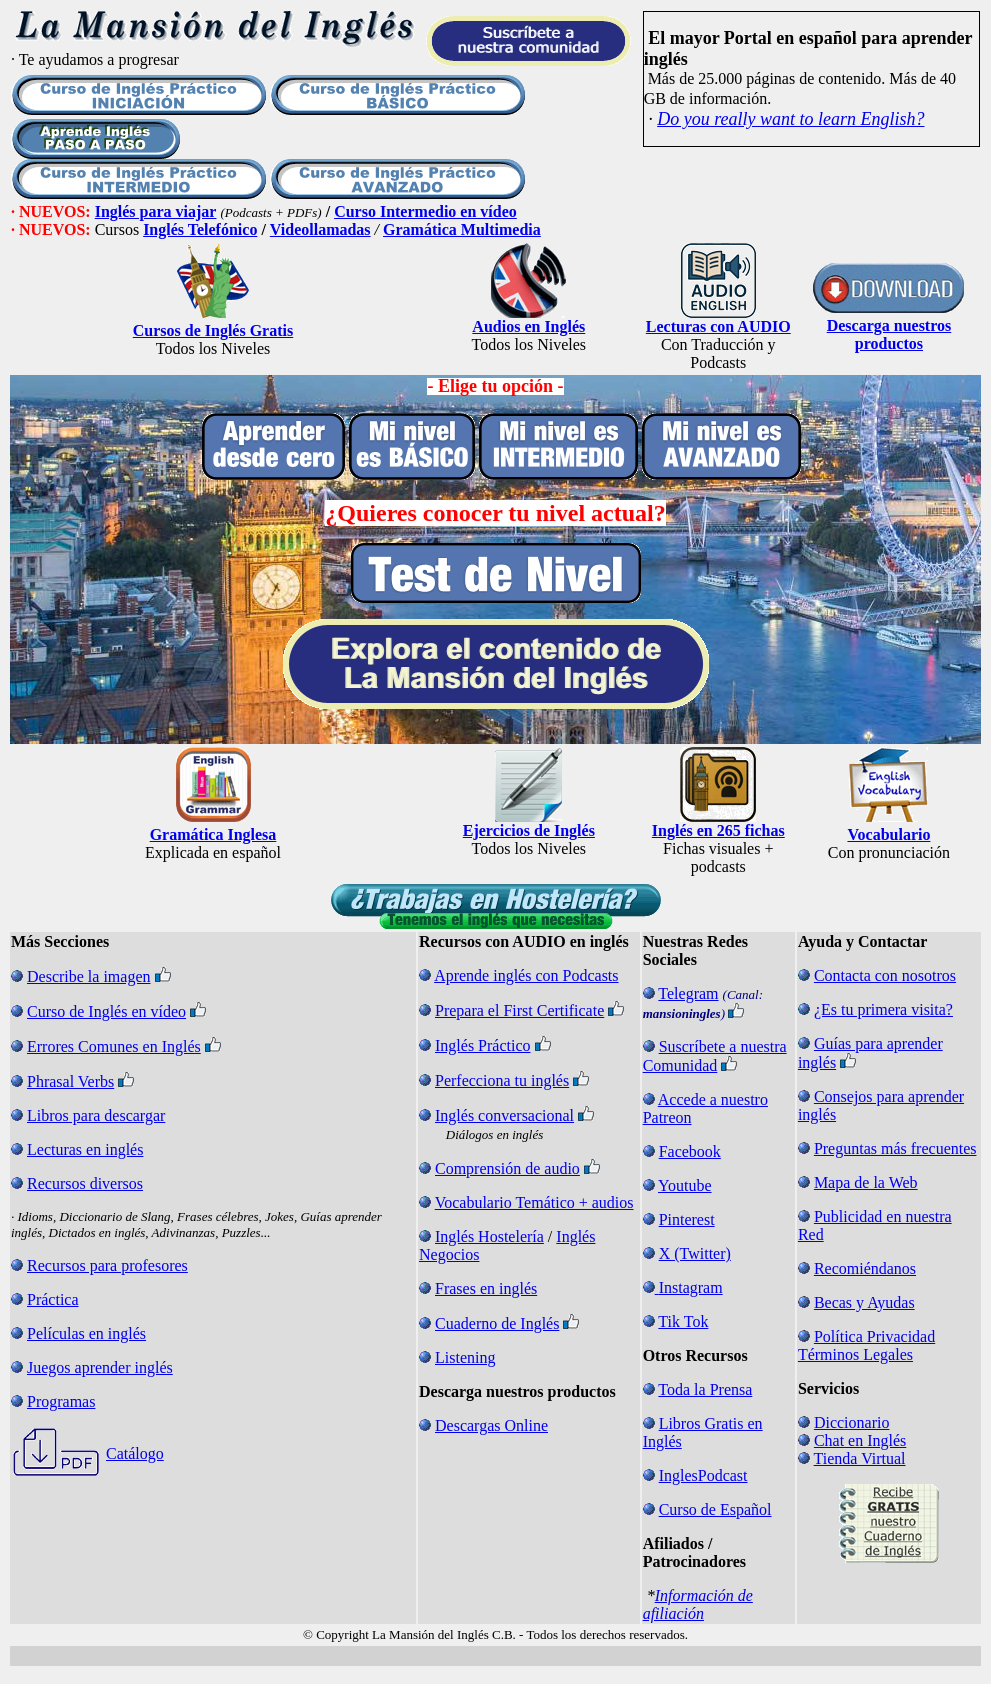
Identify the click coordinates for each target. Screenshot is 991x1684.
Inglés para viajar (156, 211)
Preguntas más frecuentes (895, 1148)
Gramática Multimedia (462, 229)
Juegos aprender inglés (100, 1367)
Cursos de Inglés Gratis (213, 330)
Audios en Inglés (528, 326)
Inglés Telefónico (200, 229)
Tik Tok (683, 1321)
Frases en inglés (486, 1288)
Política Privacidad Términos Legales (866, 1345)
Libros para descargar (96, 1115)
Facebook (690, 1151)
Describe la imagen (89, 976)
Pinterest (687, 1219)
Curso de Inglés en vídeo (106, 1011)
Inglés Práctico (483, 1045)
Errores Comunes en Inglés (114, 1046)
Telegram (688, 993)
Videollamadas (320, 229)
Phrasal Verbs (70, 1081)
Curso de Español (715, 1509)
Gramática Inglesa (213, 834)
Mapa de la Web (866, 1182)
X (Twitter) (695, 1253)
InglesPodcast (703, 1475)
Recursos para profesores (107, 1265)
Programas (61, 1401)
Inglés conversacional (504, 1115)
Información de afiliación (698, 1604)
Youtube (685, 1185)
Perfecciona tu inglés (502, 1080)
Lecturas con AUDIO (718, 326)
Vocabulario (888, 834)
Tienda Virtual (860, 1458)
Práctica (53, 1299)
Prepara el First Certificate (519, 1010)
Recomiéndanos (865, 1268)
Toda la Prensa (705, 1389)
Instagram (691, 1287)
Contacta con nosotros (885, 975)
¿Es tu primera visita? (883, 1009)
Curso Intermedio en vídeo (425, 211)
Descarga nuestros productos (889, 334)
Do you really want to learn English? (790, 119)
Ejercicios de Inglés (529, 830)
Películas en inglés (86, 1333)
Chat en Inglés (860, 1440)
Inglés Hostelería (489, 1236)
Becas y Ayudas (864, 1302)
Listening (465, 1357)
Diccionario (852, 1422)
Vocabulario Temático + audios (534, 1202)
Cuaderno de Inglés (497, 1323)
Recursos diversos (85, 1183)
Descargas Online (491, 1425)
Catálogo (135, 1453)
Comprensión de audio (507, 1168)
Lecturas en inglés (85, 1149)
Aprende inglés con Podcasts (526, 975)
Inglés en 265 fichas (718, 830)
